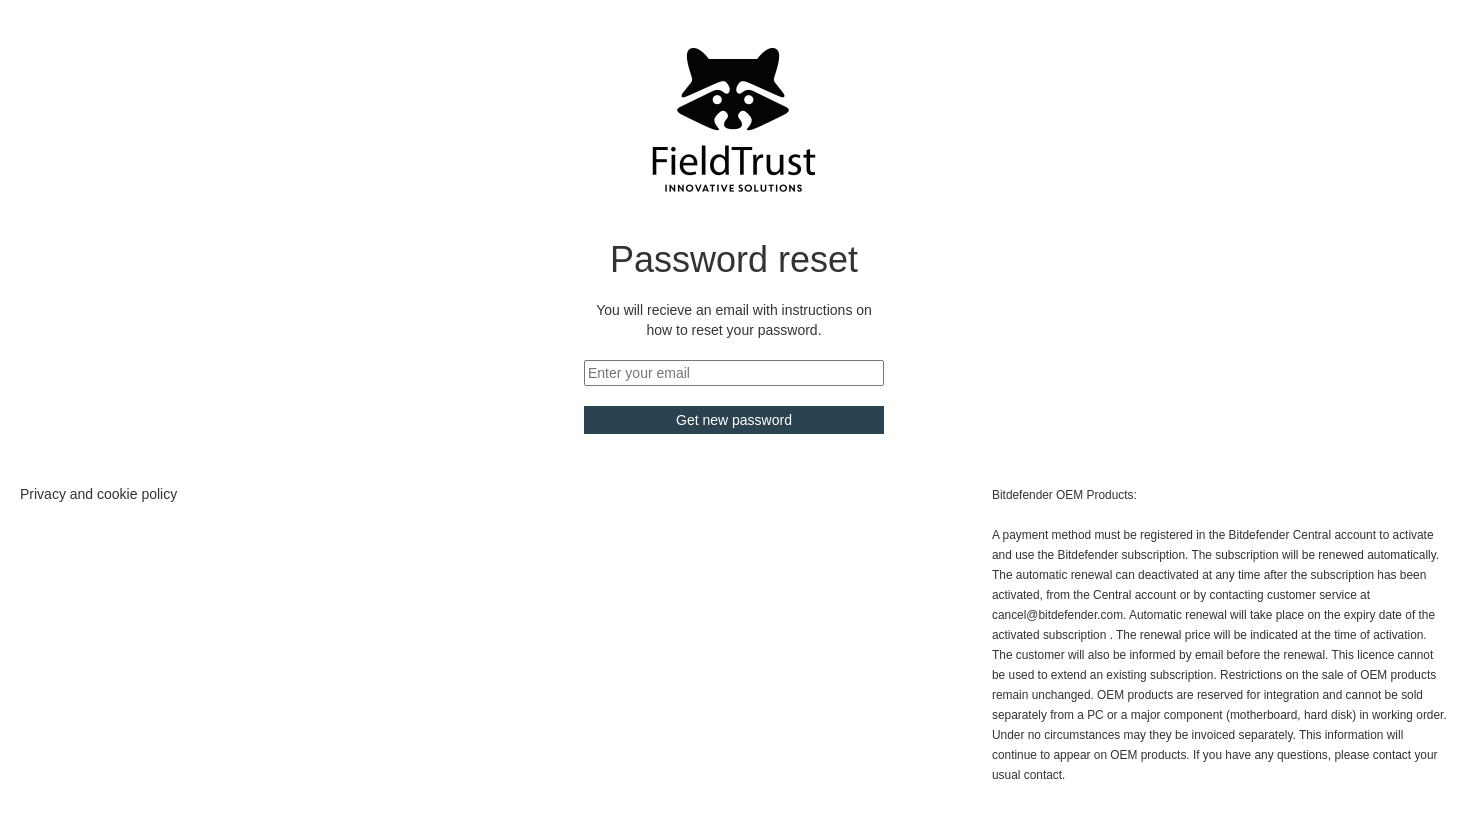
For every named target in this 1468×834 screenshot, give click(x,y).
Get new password (734, 420)
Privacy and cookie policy (98, 494)
